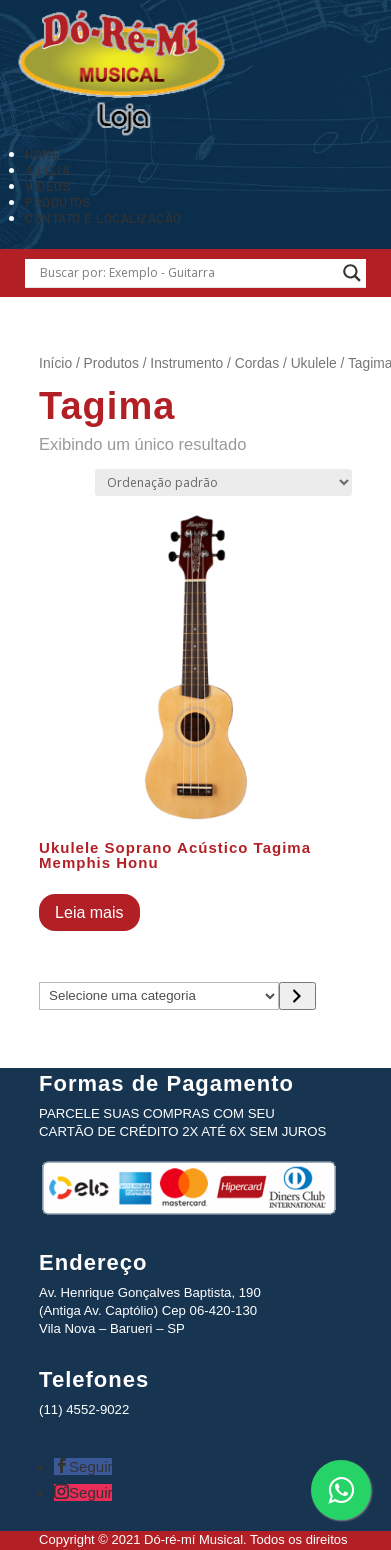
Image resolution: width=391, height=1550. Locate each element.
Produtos (58, 202)
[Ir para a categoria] (297, 996)
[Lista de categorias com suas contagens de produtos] (159, 996)
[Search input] (187, 273)
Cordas (257, 363)
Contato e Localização (103, 218)
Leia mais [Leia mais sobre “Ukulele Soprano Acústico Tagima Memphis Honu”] (89, 912)
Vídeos (48, 186)
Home (42, 154)
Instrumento (186, 363)
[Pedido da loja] (223, 482)
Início (55, 363)
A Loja (47, 170)
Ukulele (314, 363)
